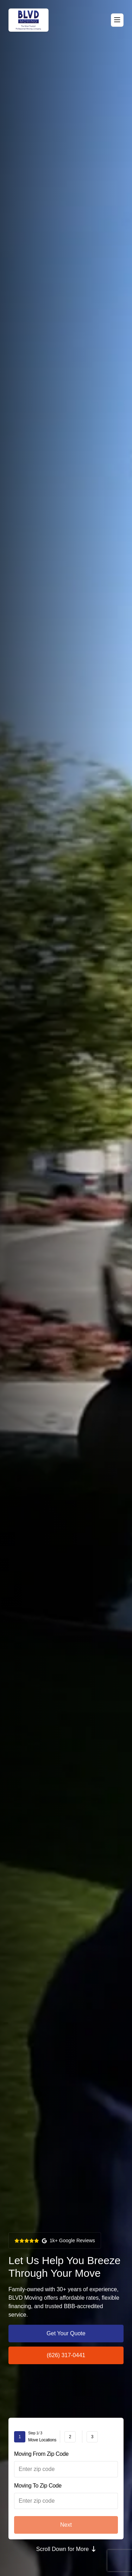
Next (66, 2525)
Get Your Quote (65, 2333)
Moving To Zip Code (38, 2486)
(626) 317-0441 (66, 2355)
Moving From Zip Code (41, 2454)
